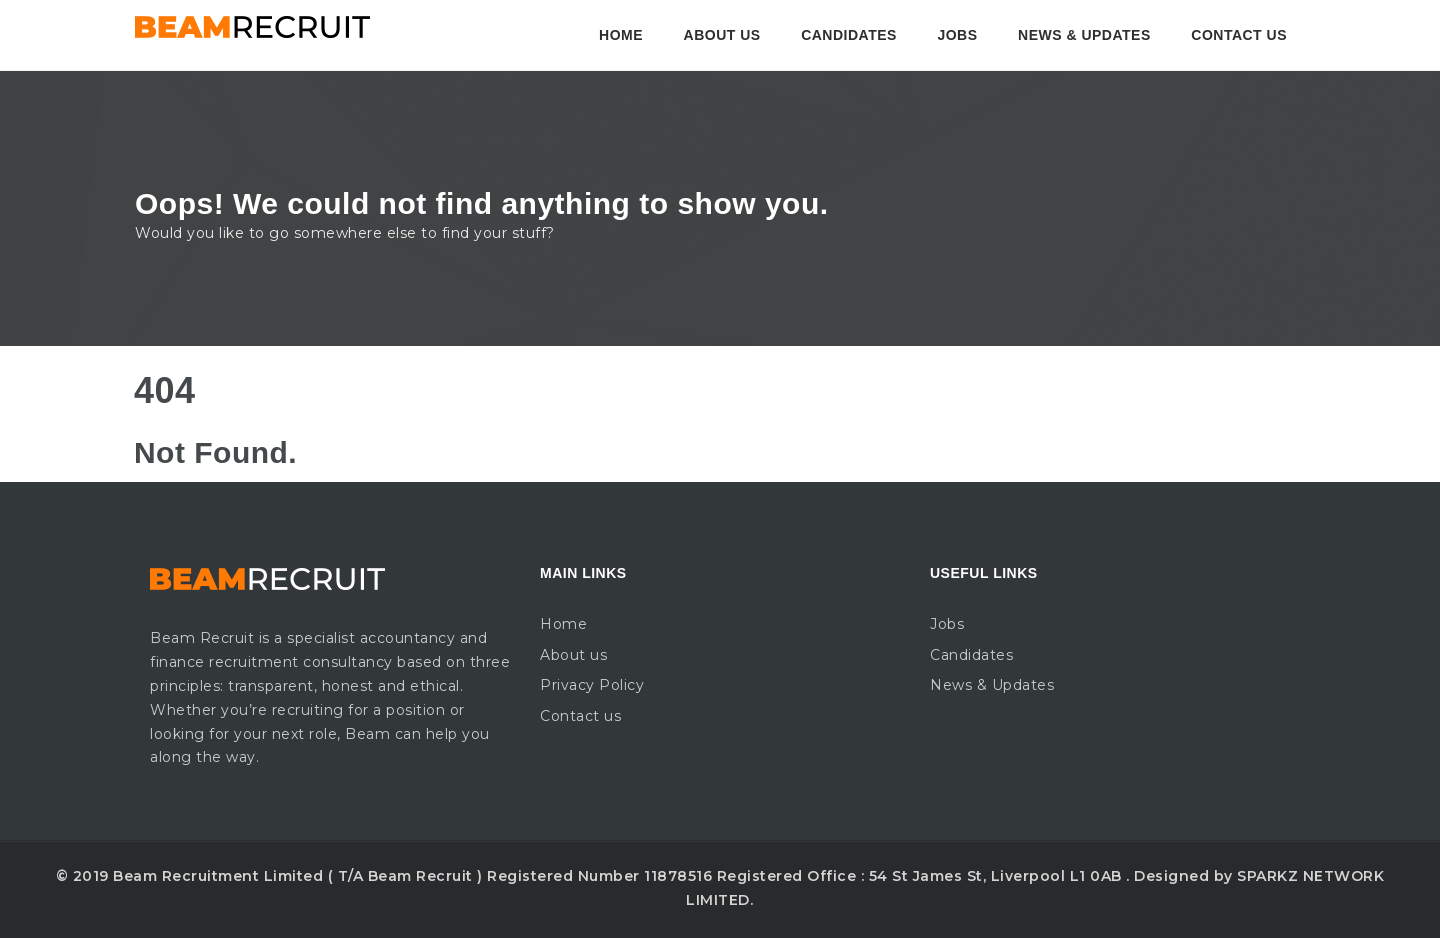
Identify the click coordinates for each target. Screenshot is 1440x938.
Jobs (957, 35)
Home (621, 35)
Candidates (849, 35)
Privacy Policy (592, 685)
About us (722, 35)
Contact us (1239, 35)
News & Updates (1084, 35)
